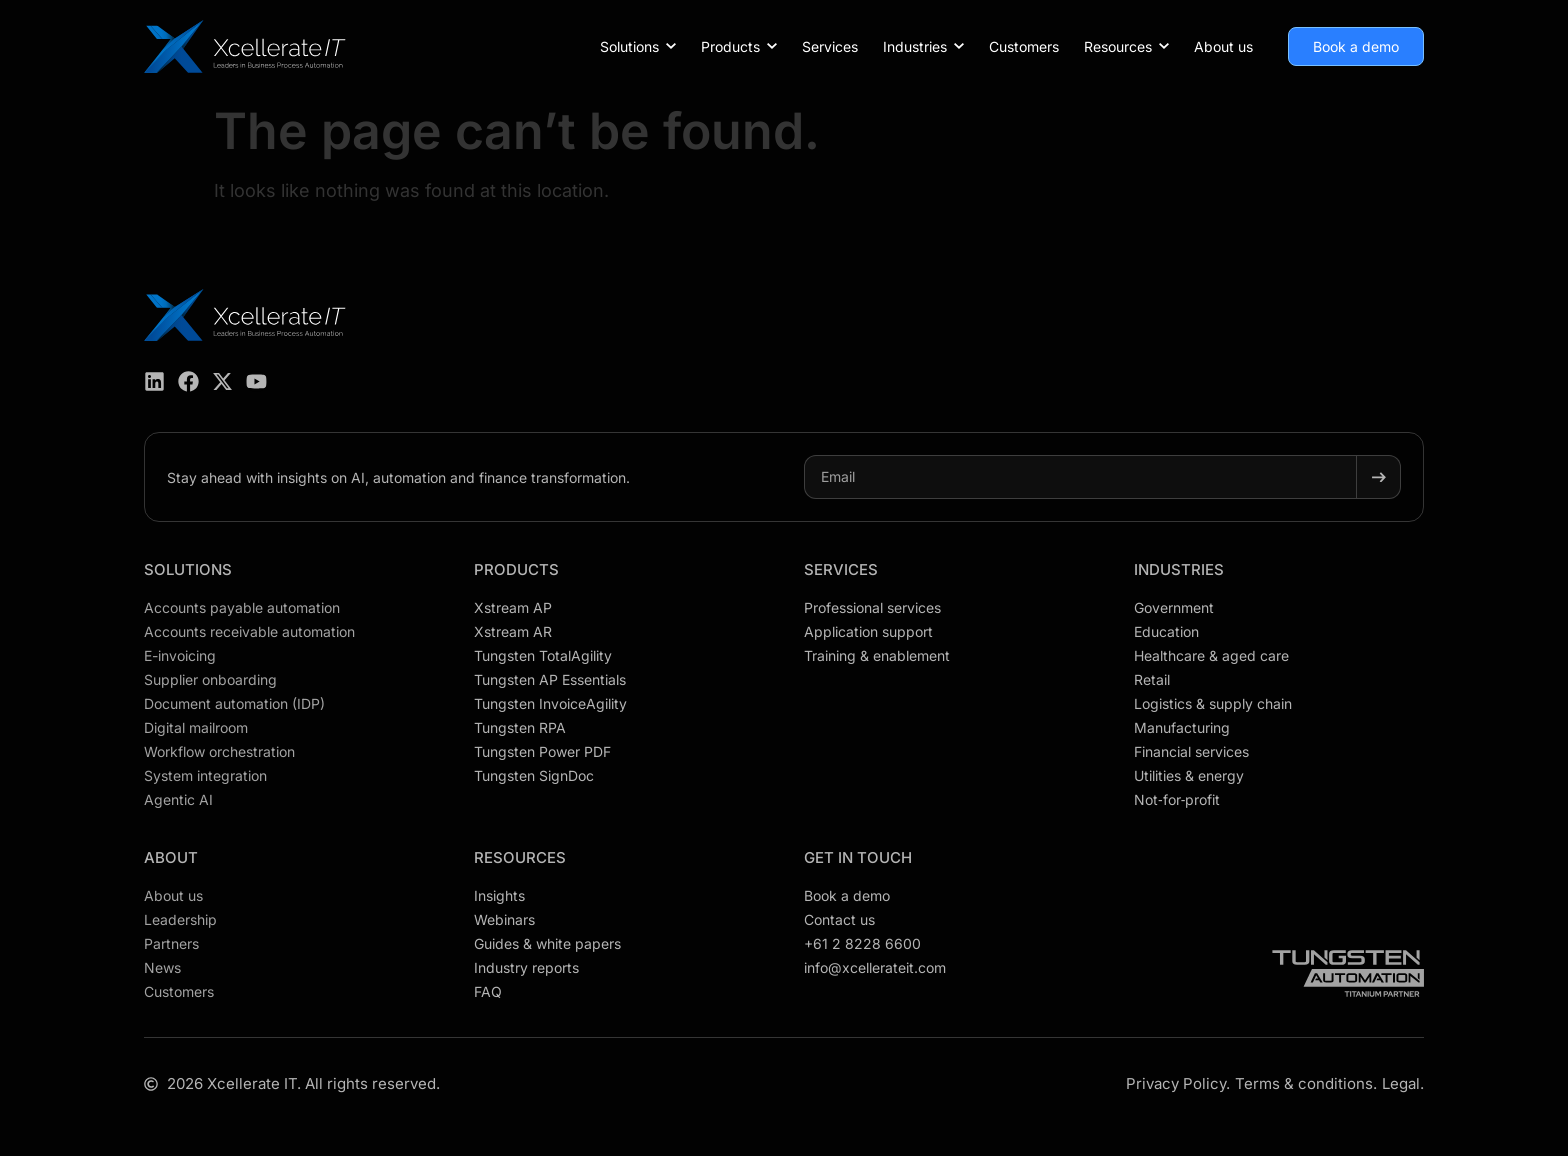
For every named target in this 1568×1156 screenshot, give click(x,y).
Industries (1179, 569)
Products (516, 569)
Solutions (188, 569)
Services (841, 569)
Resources (520, 857)
